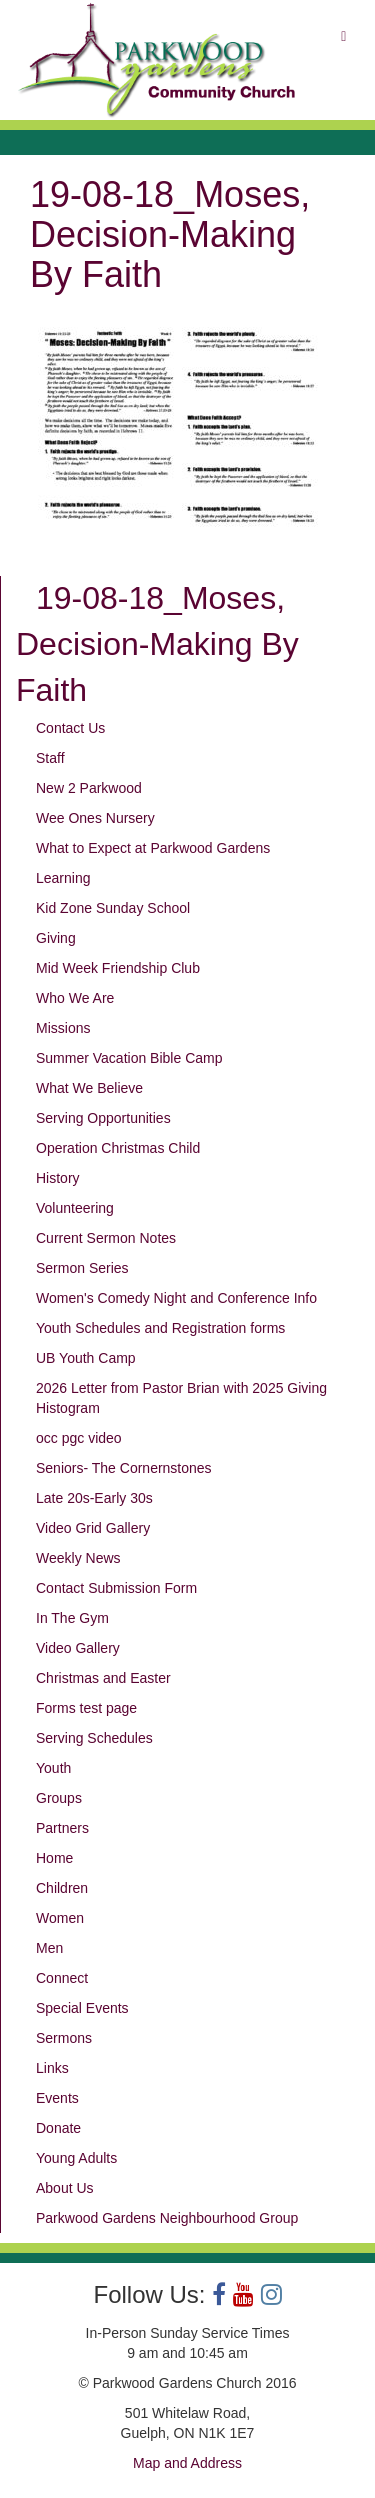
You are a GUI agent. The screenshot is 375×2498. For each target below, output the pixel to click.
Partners (62, 1828)
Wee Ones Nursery (95, 818)
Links (52, 2068)
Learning (63, 878)
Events (57, 2098)
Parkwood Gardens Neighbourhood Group (167, 2218)
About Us (65, 2188)
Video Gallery (78, 1648)
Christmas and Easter (103, 1678)
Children (62, 1888)
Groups (59, 1798)
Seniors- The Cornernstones (124, 1468)
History (58, 1178)
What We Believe (89, 1088)
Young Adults (76, 2158)
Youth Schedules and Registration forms (160, 1328)
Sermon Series (82, 1268)
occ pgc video (79, 1438)
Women (60, 1918)
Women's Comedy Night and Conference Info (176, 1298)
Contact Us (70, 728)
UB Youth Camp (86, 1358)
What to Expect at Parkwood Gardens (153, 848)
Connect (62, 1978)
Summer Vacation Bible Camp (129, 1058)
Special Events (82, 2008)
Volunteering (75, 1208)
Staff (50, 758)
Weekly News (78, 1558)
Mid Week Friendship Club (118, 968)
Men (49, 1948)
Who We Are (75, 998)
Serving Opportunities (103, 1118)
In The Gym (72, 1618)
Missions (63, 1028)
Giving (56, 938)
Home (54, 1858)
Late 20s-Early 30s (94, 1498)
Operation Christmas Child (118, 1148)
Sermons (64, 2038)
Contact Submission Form (116, 1588)
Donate (58, 2128)
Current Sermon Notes (106, 1238)
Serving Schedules (94, 1738)
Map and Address (187, 2463)
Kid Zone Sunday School (113, 908)
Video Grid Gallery (93, 1528)
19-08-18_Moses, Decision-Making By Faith (157, 643)
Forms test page (86, 1708)
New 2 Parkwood (89, 788)
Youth (53, 1768)
